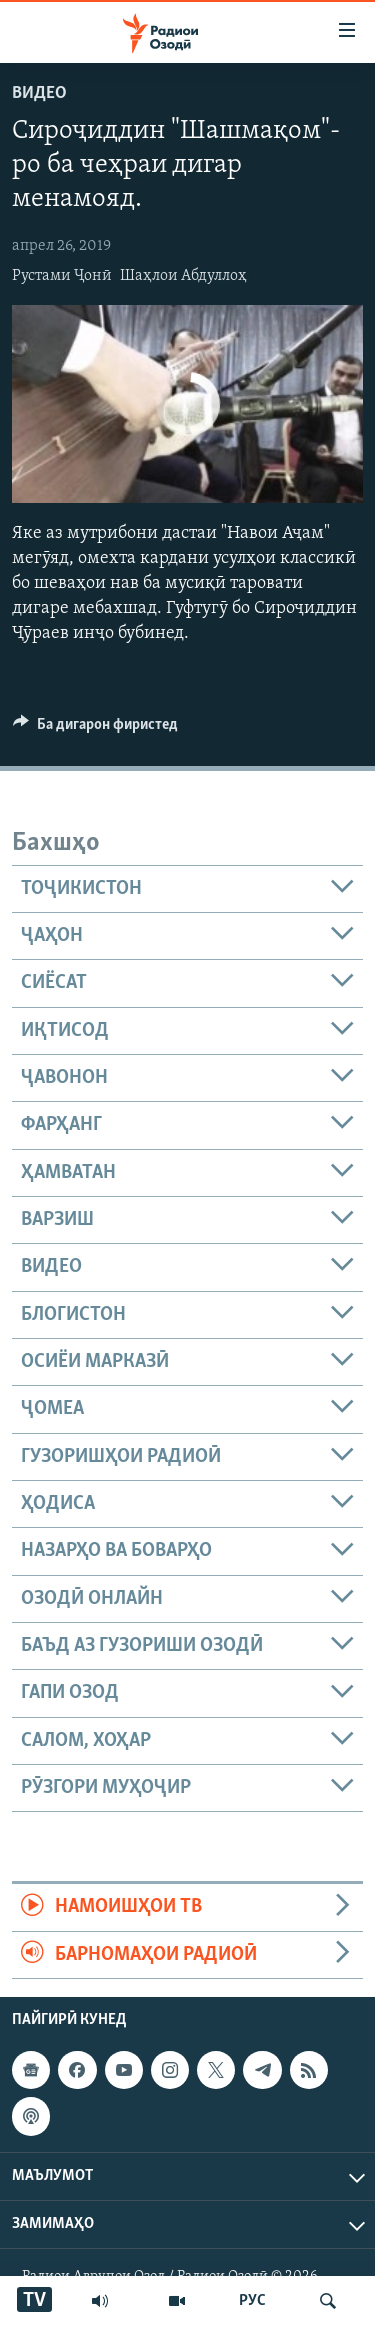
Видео (39, 93)
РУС (252, 2301)
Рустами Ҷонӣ (62, 276)
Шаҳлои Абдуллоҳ (183, 276)
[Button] (95, 729)
